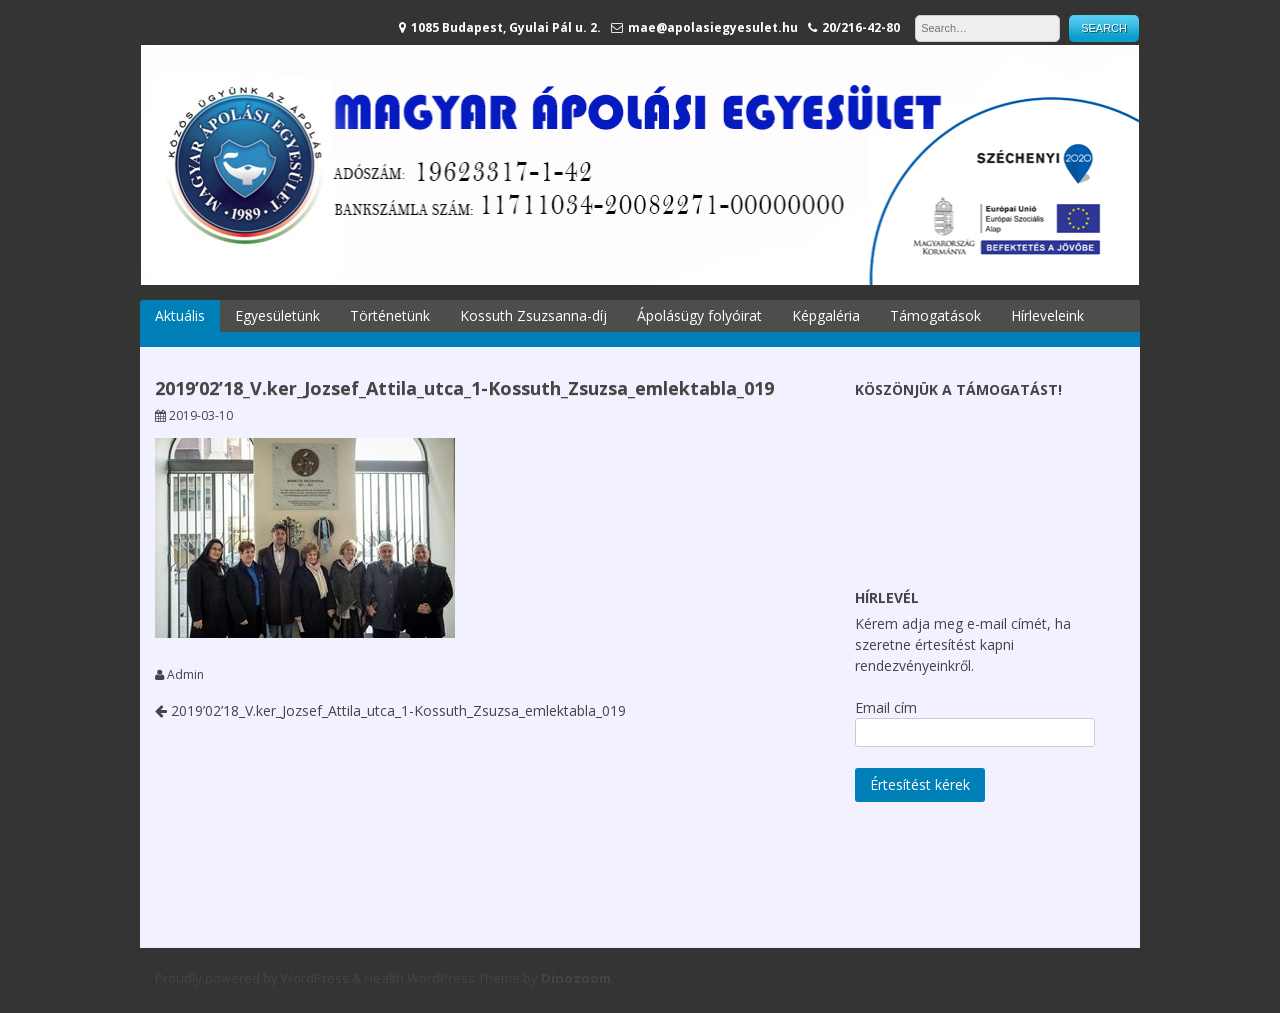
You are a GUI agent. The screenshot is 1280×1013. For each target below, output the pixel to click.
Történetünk (390, 315)
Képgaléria (826, 315)
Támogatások (935, 315)
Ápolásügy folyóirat (699, 315)
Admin (185, 675)
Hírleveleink (1047, 315)
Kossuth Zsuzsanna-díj (533, 315)
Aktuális (180, 315)
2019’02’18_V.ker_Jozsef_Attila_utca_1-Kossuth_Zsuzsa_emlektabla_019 (390, 710)
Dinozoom (576, 978)
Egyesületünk (277, 315)
